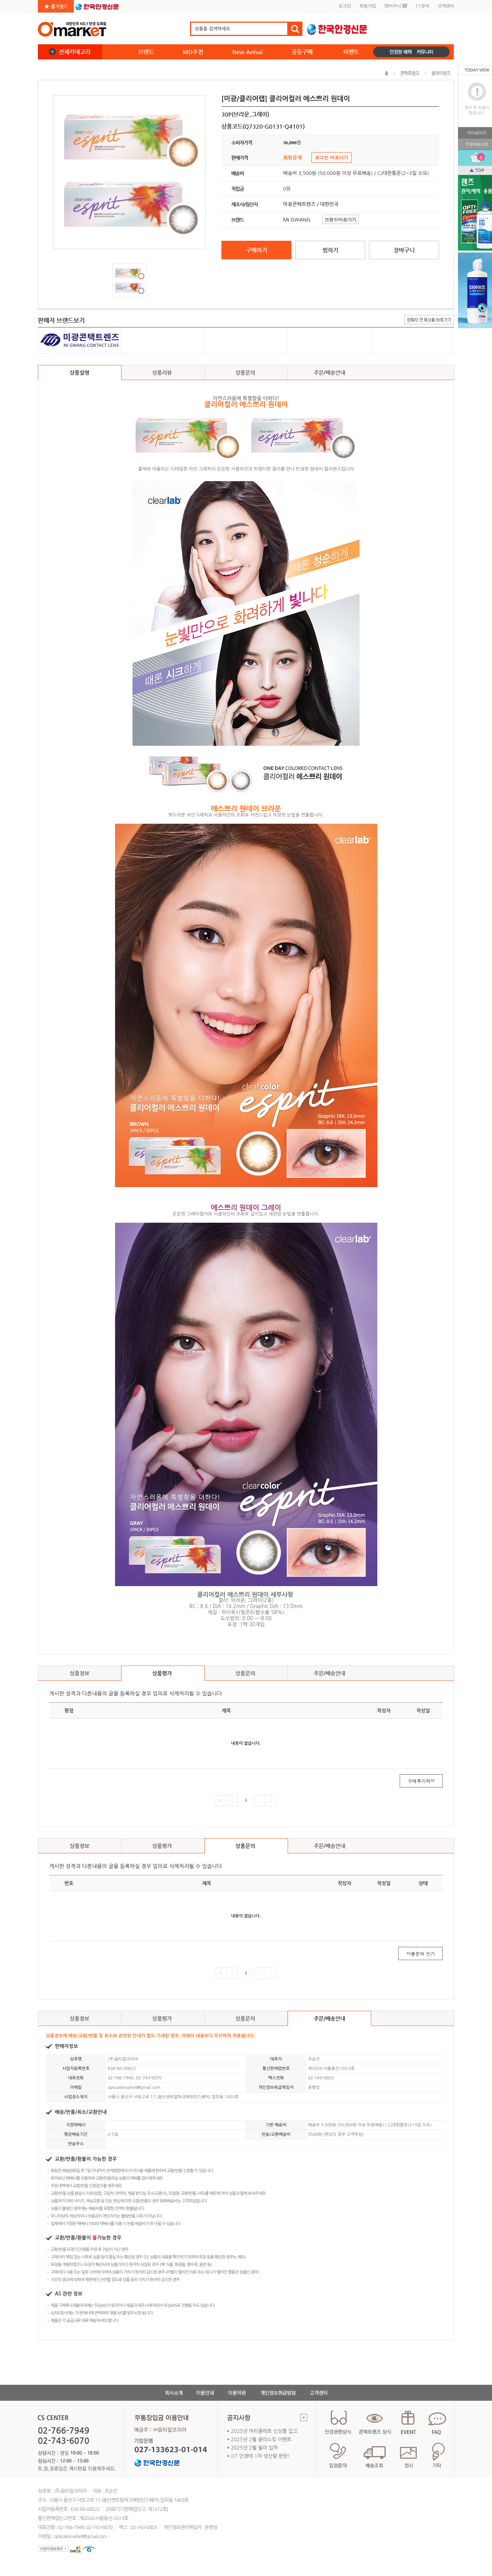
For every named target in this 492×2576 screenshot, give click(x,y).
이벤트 (351, 51)
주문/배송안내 (329, 372)
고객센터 (446, 5)
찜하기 (330, 250)
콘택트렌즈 (409, 73)
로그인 (344, 5)
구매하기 (256, 250)
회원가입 (367, 5)
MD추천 (193, 51)
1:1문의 (422, 5)
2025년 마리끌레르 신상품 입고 (264, 2431)
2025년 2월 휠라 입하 (254, 2447)
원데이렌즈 (440, 73)
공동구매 (302, 51)
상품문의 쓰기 (420, 1953)
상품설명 (79, 372)
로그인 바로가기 (331, 157)
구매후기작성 (421, 1781)
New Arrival (247, 51)
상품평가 (163, 1675)
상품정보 (79, 1673)
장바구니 (395, 5)
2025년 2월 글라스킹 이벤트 (261, 2439)
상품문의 (246, 374)
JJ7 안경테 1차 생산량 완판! (260, 2456)
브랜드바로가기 (341, 219)
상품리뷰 (163, 374)
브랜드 (146, 51)
